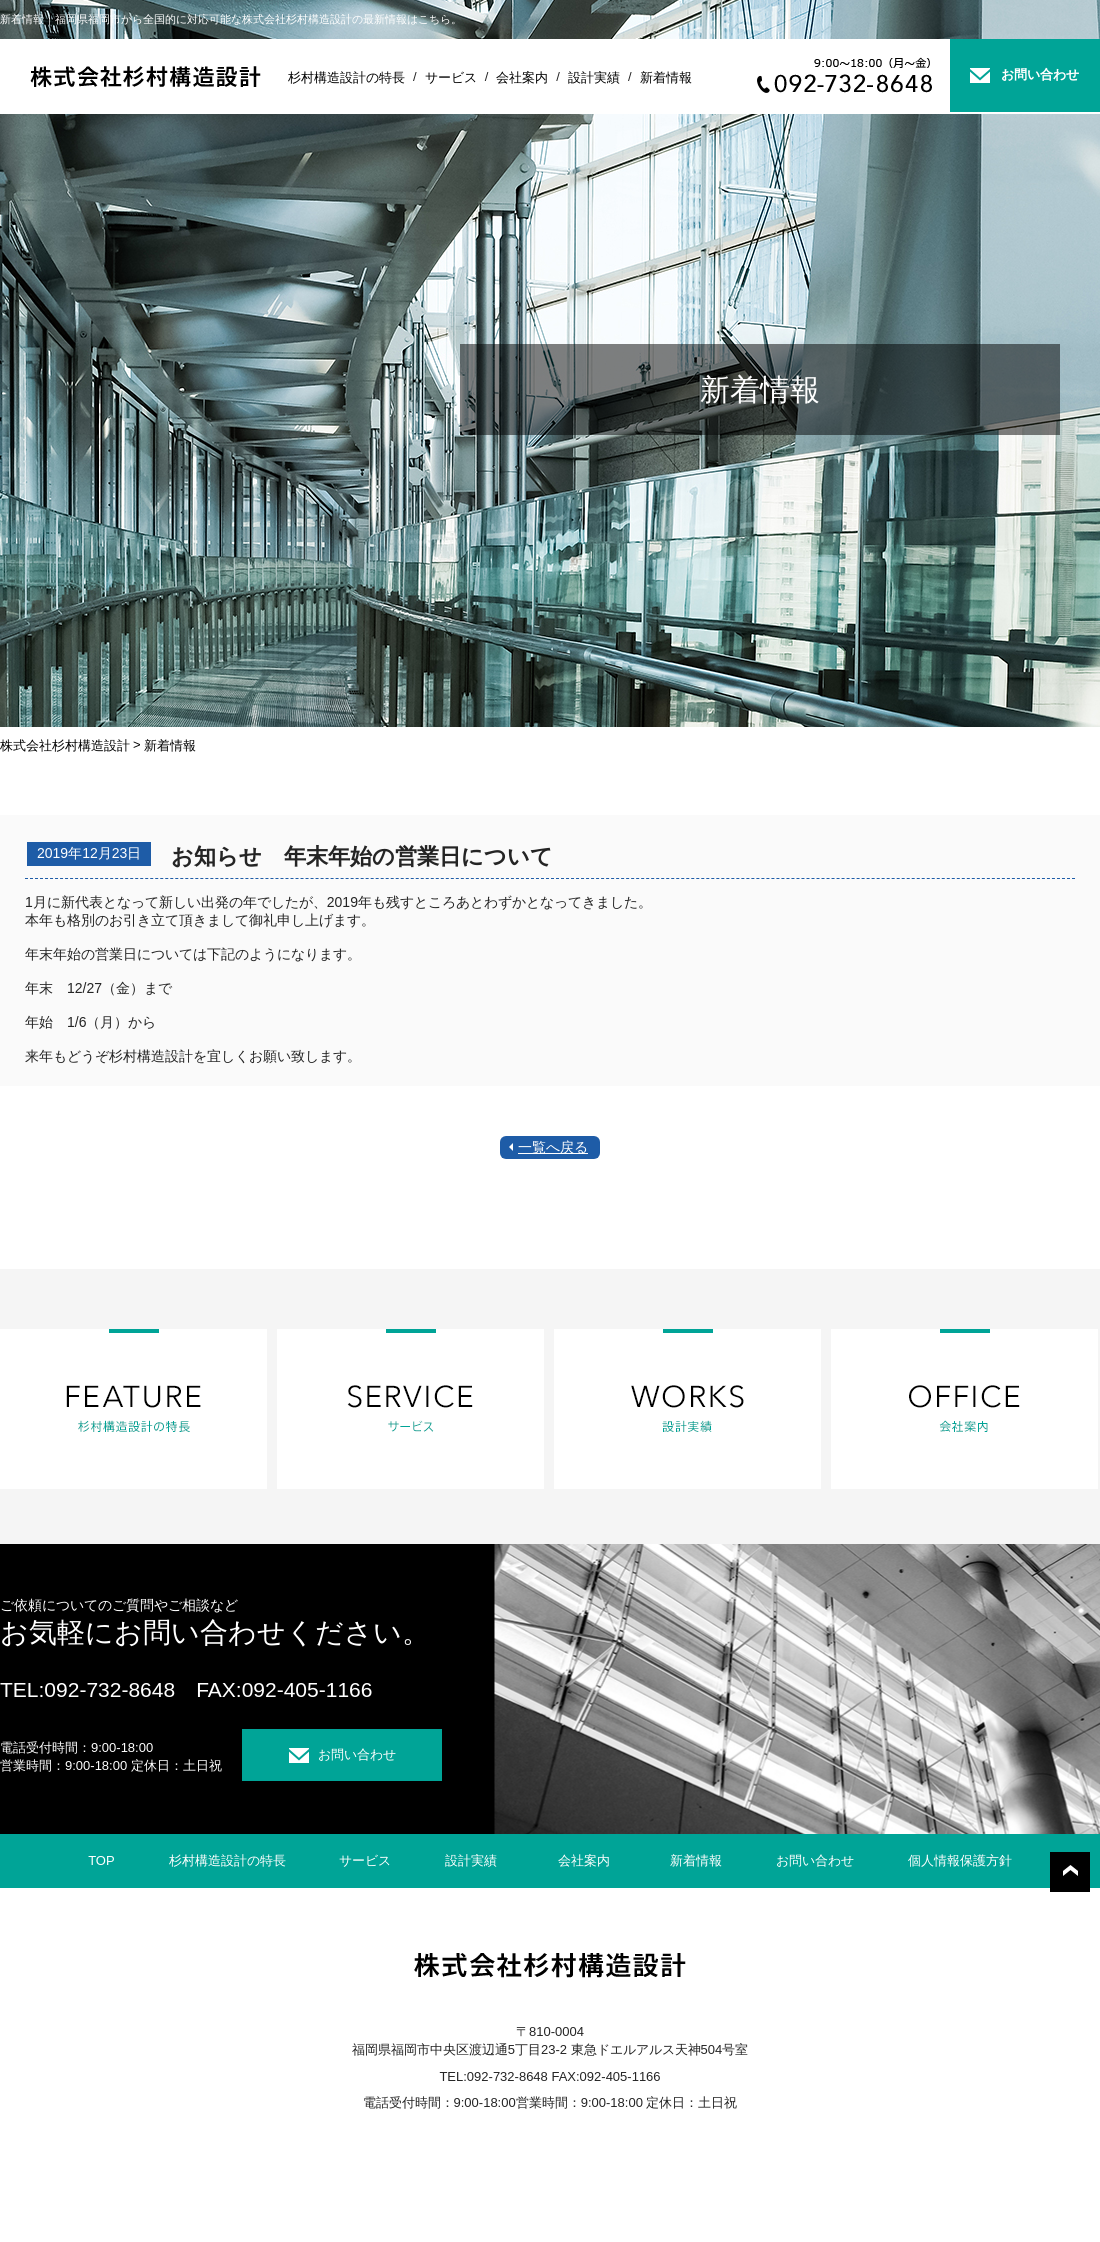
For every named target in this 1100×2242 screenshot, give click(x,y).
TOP (101, 1860)
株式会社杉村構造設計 (65, 745)
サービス (451, 77)
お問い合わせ (1040, 74)
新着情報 (666, 77)
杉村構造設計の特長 (346, 77)
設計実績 (594, 77)
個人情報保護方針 (960, 1860)
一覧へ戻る (553, 1147)
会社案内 (522, 77)
